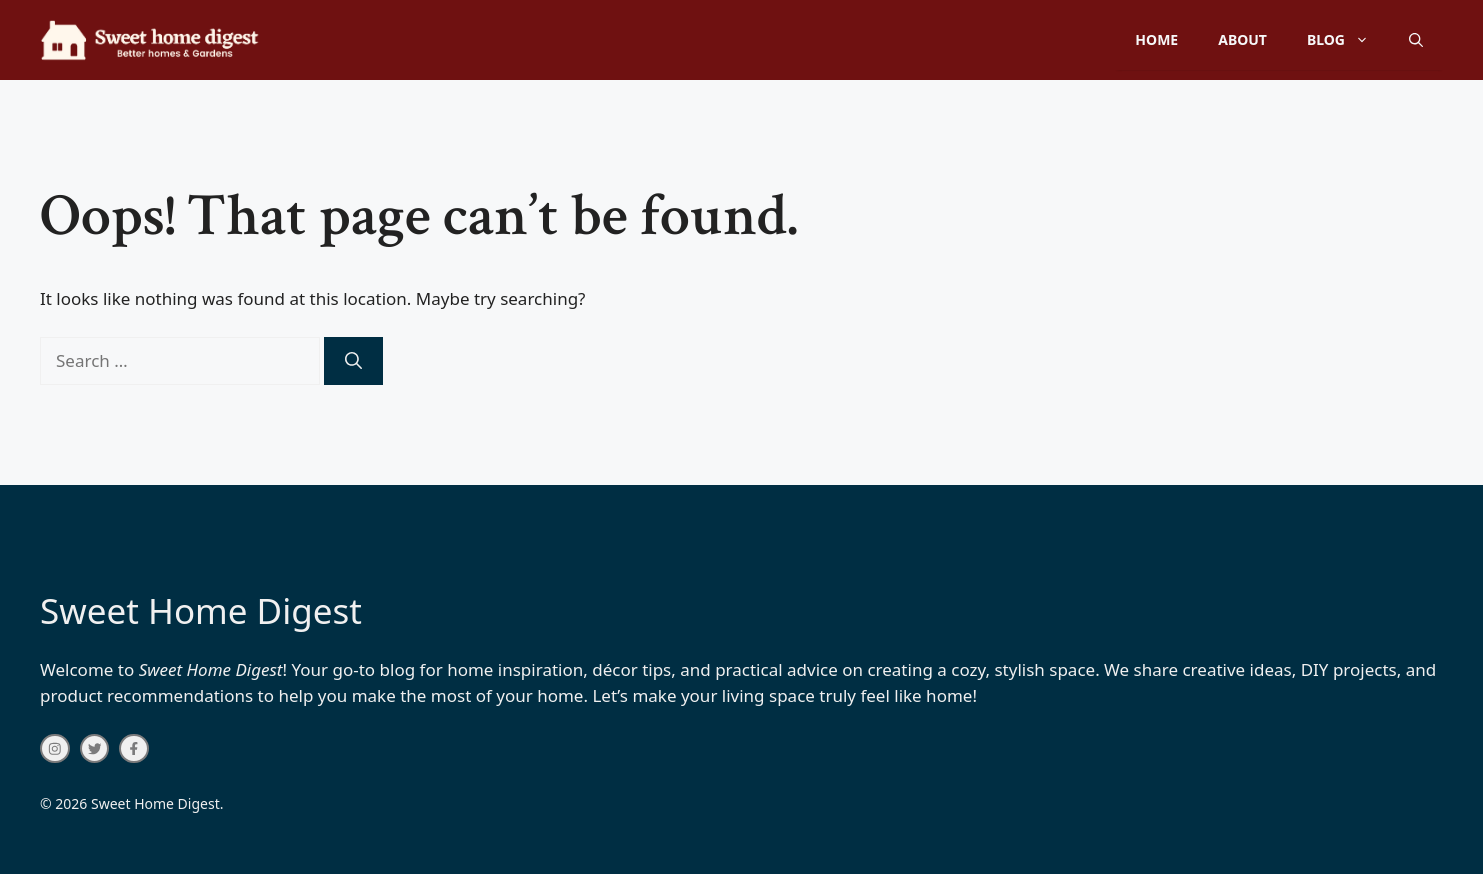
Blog (1348, 40)
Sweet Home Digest (201, 610)
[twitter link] (95, 749)
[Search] (353, 361)
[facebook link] (134, 749)
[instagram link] (55, 749)
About (1242, 39)
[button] (1416, 40)
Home (1156, 39)
